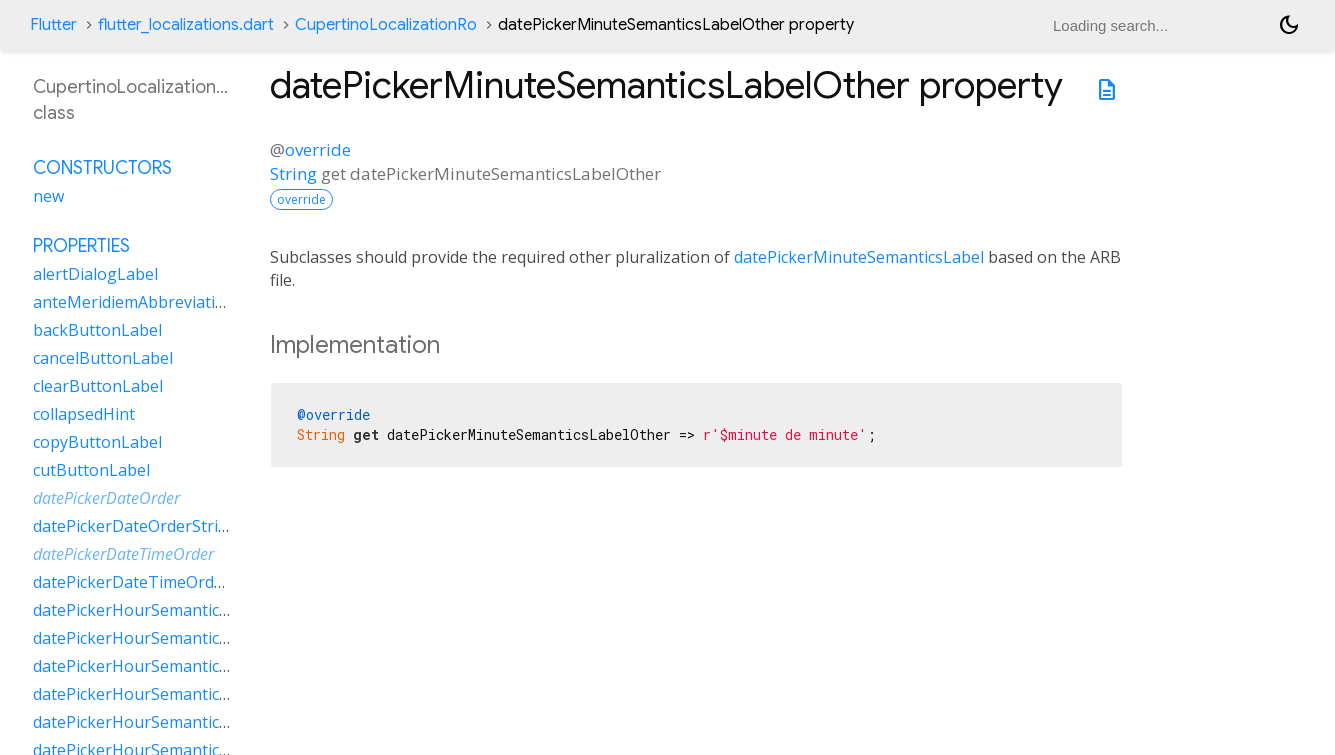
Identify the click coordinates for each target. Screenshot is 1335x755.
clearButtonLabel (98, 386)
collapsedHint (84, 414)
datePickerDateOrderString (135, 526)
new (48, 196)
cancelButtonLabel (103, 358)
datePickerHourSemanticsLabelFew (165, 610)
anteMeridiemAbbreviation (134, 302)
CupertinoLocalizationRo (386, 25)
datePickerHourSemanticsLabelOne (166, 666)
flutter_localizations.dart (186, 25)
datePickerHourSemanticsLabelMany (171, 638)
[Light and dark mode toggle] (1289, 25)
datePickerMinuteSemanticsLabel (859, 257)
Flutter (53, 25)
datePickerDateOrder (106, 498)
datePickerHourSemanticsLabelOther (172, 694)
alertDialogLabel (95, 274)
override (318, 149)
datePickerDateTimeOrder (123, 554)
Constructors (102, 168)
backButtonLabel (97, 330)
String (293, 173)
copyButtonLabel (97, 442)
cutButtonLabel (91, 470)
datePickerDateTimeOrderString (154, 582)
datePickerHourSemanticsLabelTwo (167, 722)
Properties (81, 246)
